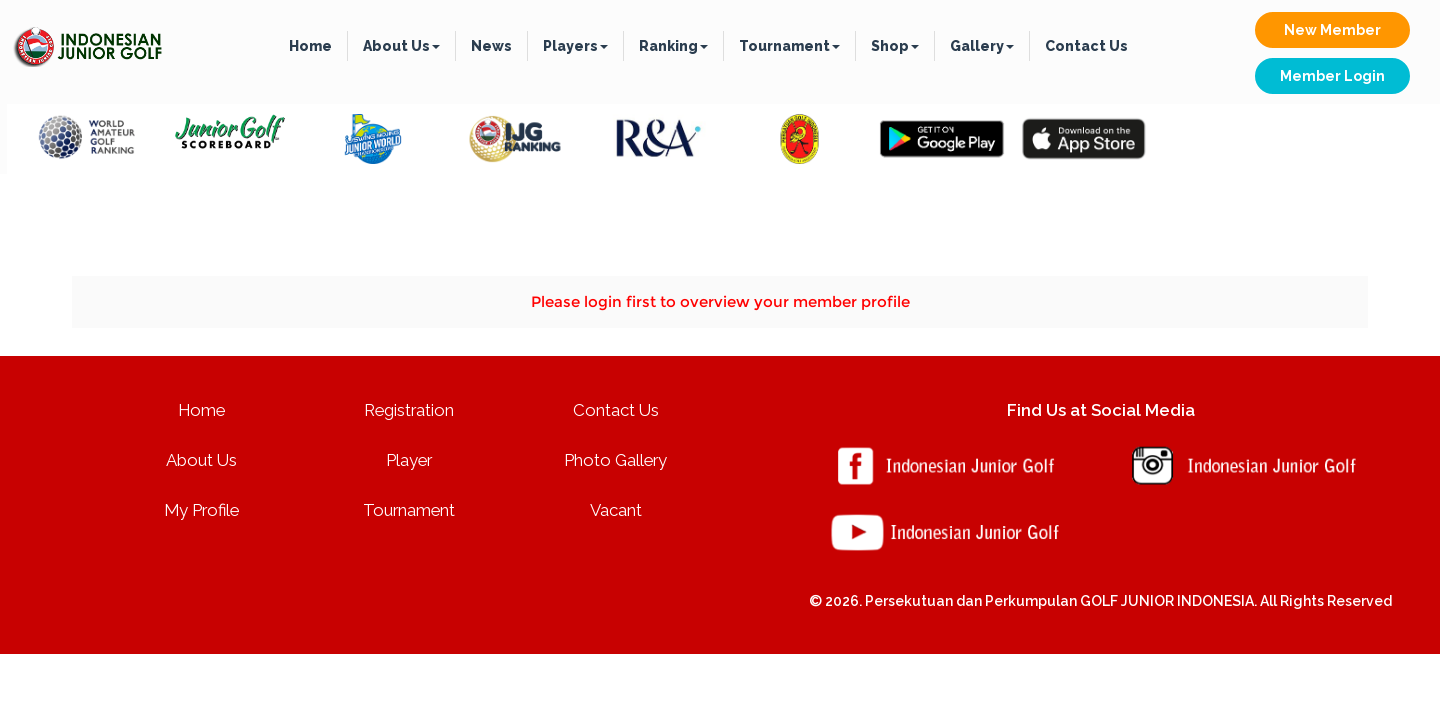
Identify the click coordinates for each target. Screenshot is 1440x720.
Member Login (1332, 76)
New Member (1332, 30)
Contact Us (1086, 46)
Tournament (789, 46)
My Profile (201, 510)
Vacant (616, 510)
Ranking (673, 46)
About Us (401, 46)
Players (575, 46)
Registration (409, 410)
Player (409, 460)
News (491, 46)
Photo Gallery (615, 460)
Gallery (982, 46)
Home (310, 46)
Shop (895, 46)
